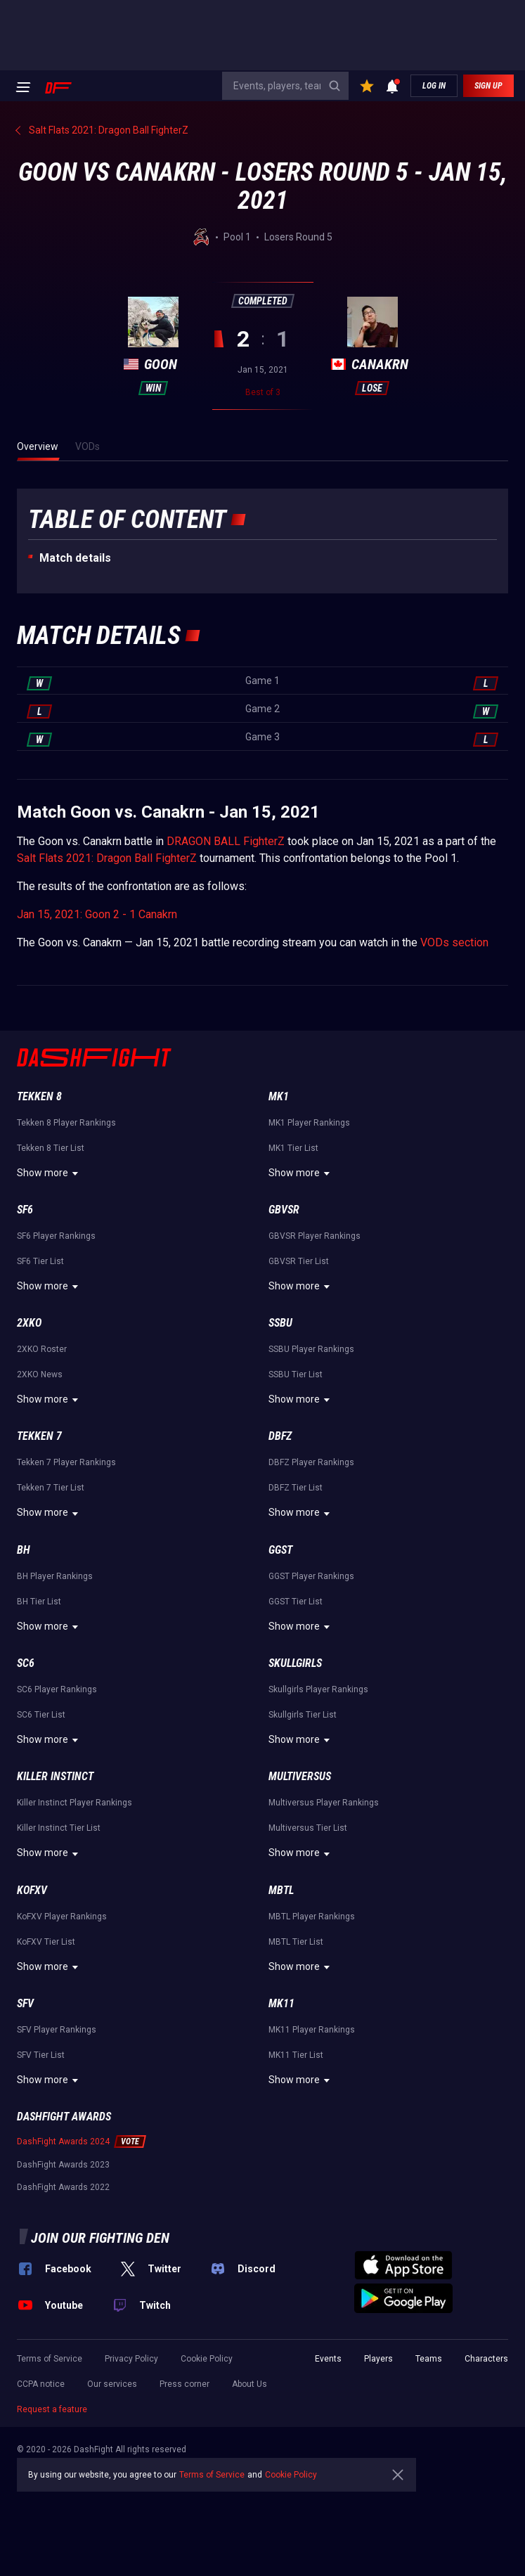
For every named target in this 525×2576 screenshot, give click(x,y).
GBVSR (283, 1209)
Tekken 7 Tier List (50, 1488)
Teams (428, 2359)
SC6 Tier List (41, 1715)
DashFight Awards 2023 (63, 2165)
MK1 (278, 1096)
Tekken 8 (39, 1096)
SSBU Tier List (295, 1374)
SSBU (280, 1322)
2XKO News (40, 1374)
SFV (25, 2003)
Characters (486, 2359)
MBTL (281, 1890)
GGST (280, 1550)
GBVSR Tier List (298, 1261)
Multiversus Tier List (307, 1828)
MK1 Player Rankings (309, 1123)
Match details (75, 558)
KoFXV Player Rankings (62, 1916)
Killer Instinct (55, 1776)
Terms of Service (49, 2359)
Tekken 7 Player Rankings (66, 1462)
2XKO (29, 1322)
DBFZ (280, 1436)
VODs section (454, 942)
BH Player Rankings (55, 1576)
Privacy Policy (131, 2359)
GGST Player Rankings (311, 1576)
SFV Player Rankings (56, 2030)
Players (378, 2359)
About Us (249, 2384)
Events (328, 2359)
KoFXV (32, 1890)
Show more (49, 1173)
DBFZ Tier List (295, 1488)
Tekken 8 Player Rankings (66, 1123)
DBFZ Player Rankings (311, 1462)
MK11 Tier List (295, 2055)
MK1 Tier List (293, 1148)
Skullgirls (295, 1663)
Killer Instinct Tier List (59, 1828)
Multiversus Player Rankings (323, 1803)
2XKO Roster (42, 1349)
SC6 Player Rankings (57, 1689)
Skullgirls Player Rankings (318, 1689)
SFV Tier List (41, 2055)
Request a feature (52, 2409)
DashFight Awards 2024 (63, 2141)
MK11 (281, 2003)
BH (23, 1550)
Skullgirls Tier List (302, 1715)
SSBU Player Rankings (311, 1349)
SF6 (25, 1209)
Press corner (184, 2384)
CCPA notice (41, 2384)
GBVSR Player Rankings (314, 1236)
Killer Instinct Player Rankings (74, 1803)
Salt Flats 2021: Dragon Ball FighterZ (107, 858)
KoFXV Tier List (46, 1942)
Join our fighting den (100, 2237)
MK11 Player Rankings (311, 2030)
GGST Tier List (295, 1601)
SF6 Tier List (40, 1261)
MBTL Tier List (295, 1942)
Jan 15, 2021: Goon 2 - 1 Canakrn (97, 914)
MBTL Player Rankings (311, 1916)
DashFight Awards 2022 (63, 2187)
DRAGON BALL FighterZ (226, 841)
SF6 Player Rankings (56, 1236)
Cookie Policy (207, 2359)
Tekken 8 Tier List (50, 1148)
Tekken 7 (39, 1436)
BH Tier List (39, 1601)
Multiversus (299, 1776)
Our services (112, 2384)
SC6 (25, 1663)
